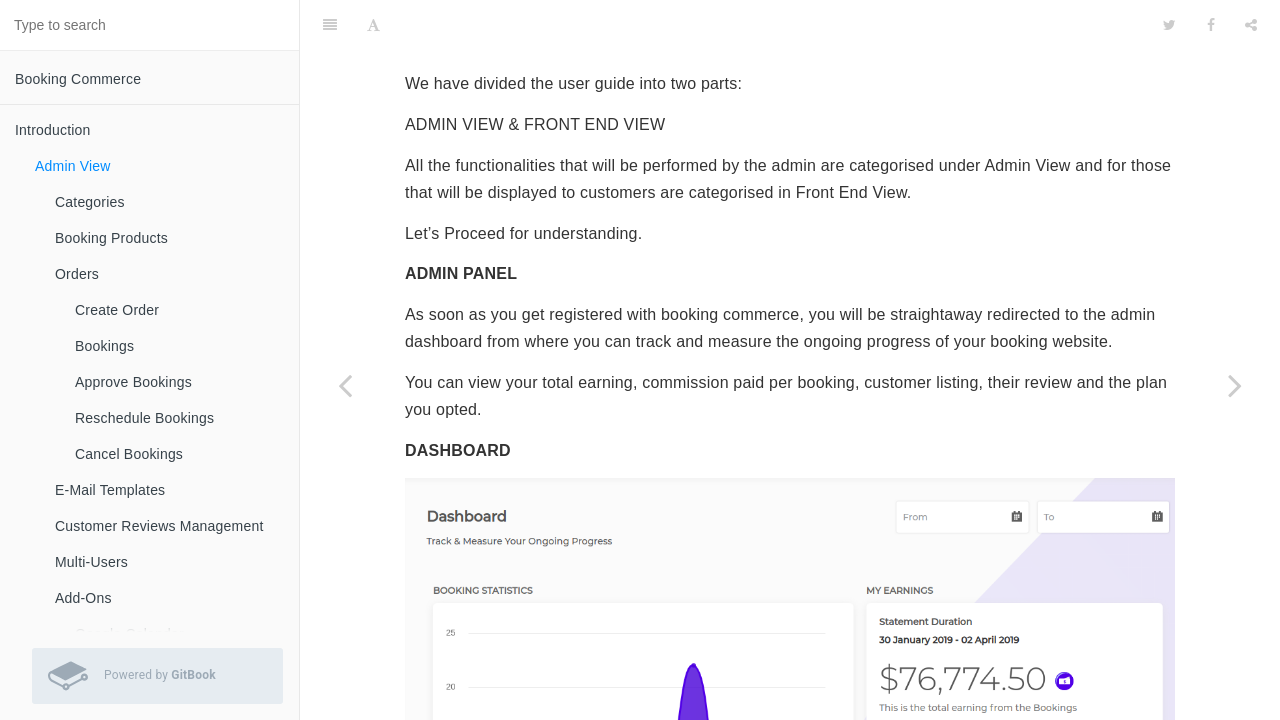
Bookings (104, 346)
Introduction (53, 130)
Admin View (73, 166)
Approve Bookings (133, 382)
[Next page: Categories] (1235, 385)
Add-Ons (83, 598)
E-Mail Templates (110, 490)
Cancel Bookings (129, 454)
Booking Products (111, 238)
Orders (77, 274)
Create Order (117, 310)
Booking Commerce (78, 79)
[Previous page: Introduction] (345, 385)
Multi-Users (91, 562)
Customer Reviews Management (159, 526)
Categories (90, 202)
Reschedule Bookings (144, 418)
